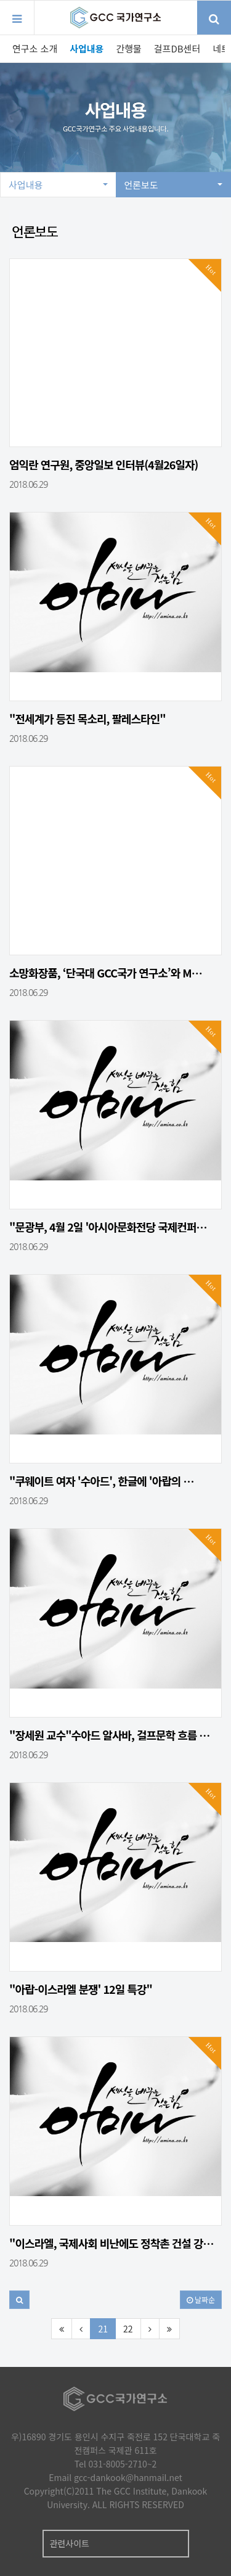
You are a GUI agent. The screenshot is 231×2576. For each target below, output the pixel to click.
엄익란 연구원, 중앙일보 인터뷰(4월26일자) (103, 464)
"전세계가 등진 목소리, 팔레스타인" (87, 718)
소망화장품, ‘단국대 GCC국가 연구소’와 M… (105, 973)
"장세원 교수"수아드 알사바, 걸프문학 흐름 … (109, 1735)
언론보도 (173, 184)
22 (128, 2329)
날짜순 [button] (201, 2299)
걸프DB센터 (177, 48)
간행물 (128, 48)
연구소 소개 (34, 48)
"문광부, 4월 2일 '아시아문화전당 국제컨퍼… (107, 1227)
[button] (19, 2299)
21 (103, 2329)
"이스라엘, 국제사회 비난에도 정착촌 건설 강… (111, 2243)
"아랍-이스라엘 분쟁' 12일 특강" (80, 1989)
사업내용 (86, 48)
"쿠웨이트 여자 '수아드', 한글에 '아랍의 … (101, 1481)
